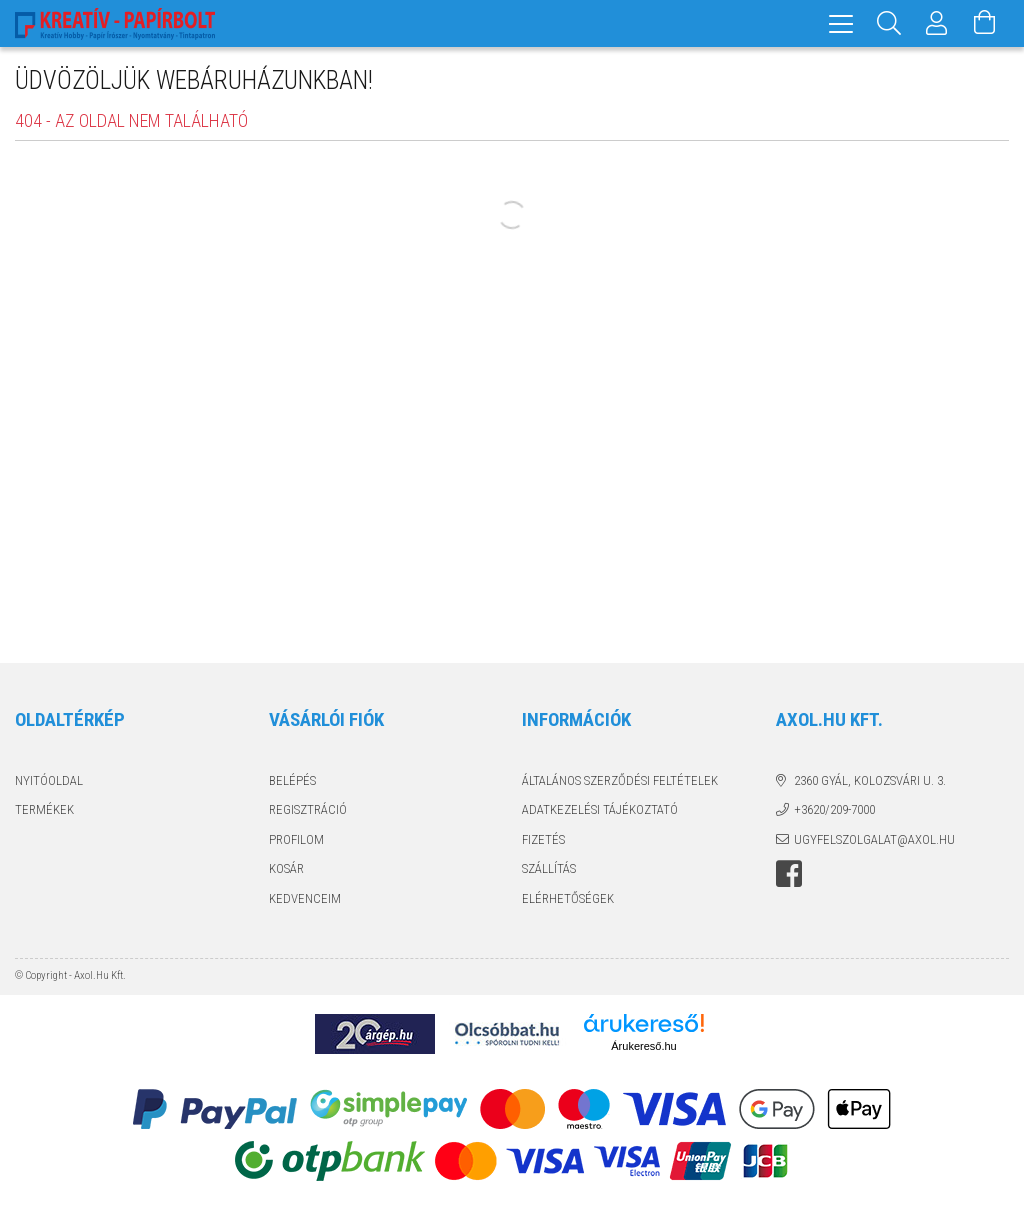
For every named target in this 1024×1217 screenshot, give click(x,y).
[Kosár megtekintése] (985, 23)
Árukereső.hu (643, 1046)
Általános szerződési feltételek (620, 780)
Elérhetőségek (568, 898)
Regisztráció (308, 809)
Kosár (286, 868)
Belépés (292, 780)
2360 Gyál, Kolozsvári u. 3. (870, 780)
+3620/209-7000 (834, 809)
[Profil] (937, 23)
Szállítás (549, 868)
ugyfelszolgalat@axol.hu (874, 839)
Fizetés (543, 839)
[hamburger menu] (841, 23)
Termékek (44, 809)
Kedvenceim (305, 898)
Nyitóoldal (49, 780)
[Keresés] (889, 23)
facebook (789, 874)
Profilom (296, 839)
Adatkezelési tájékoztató (600, 809)
